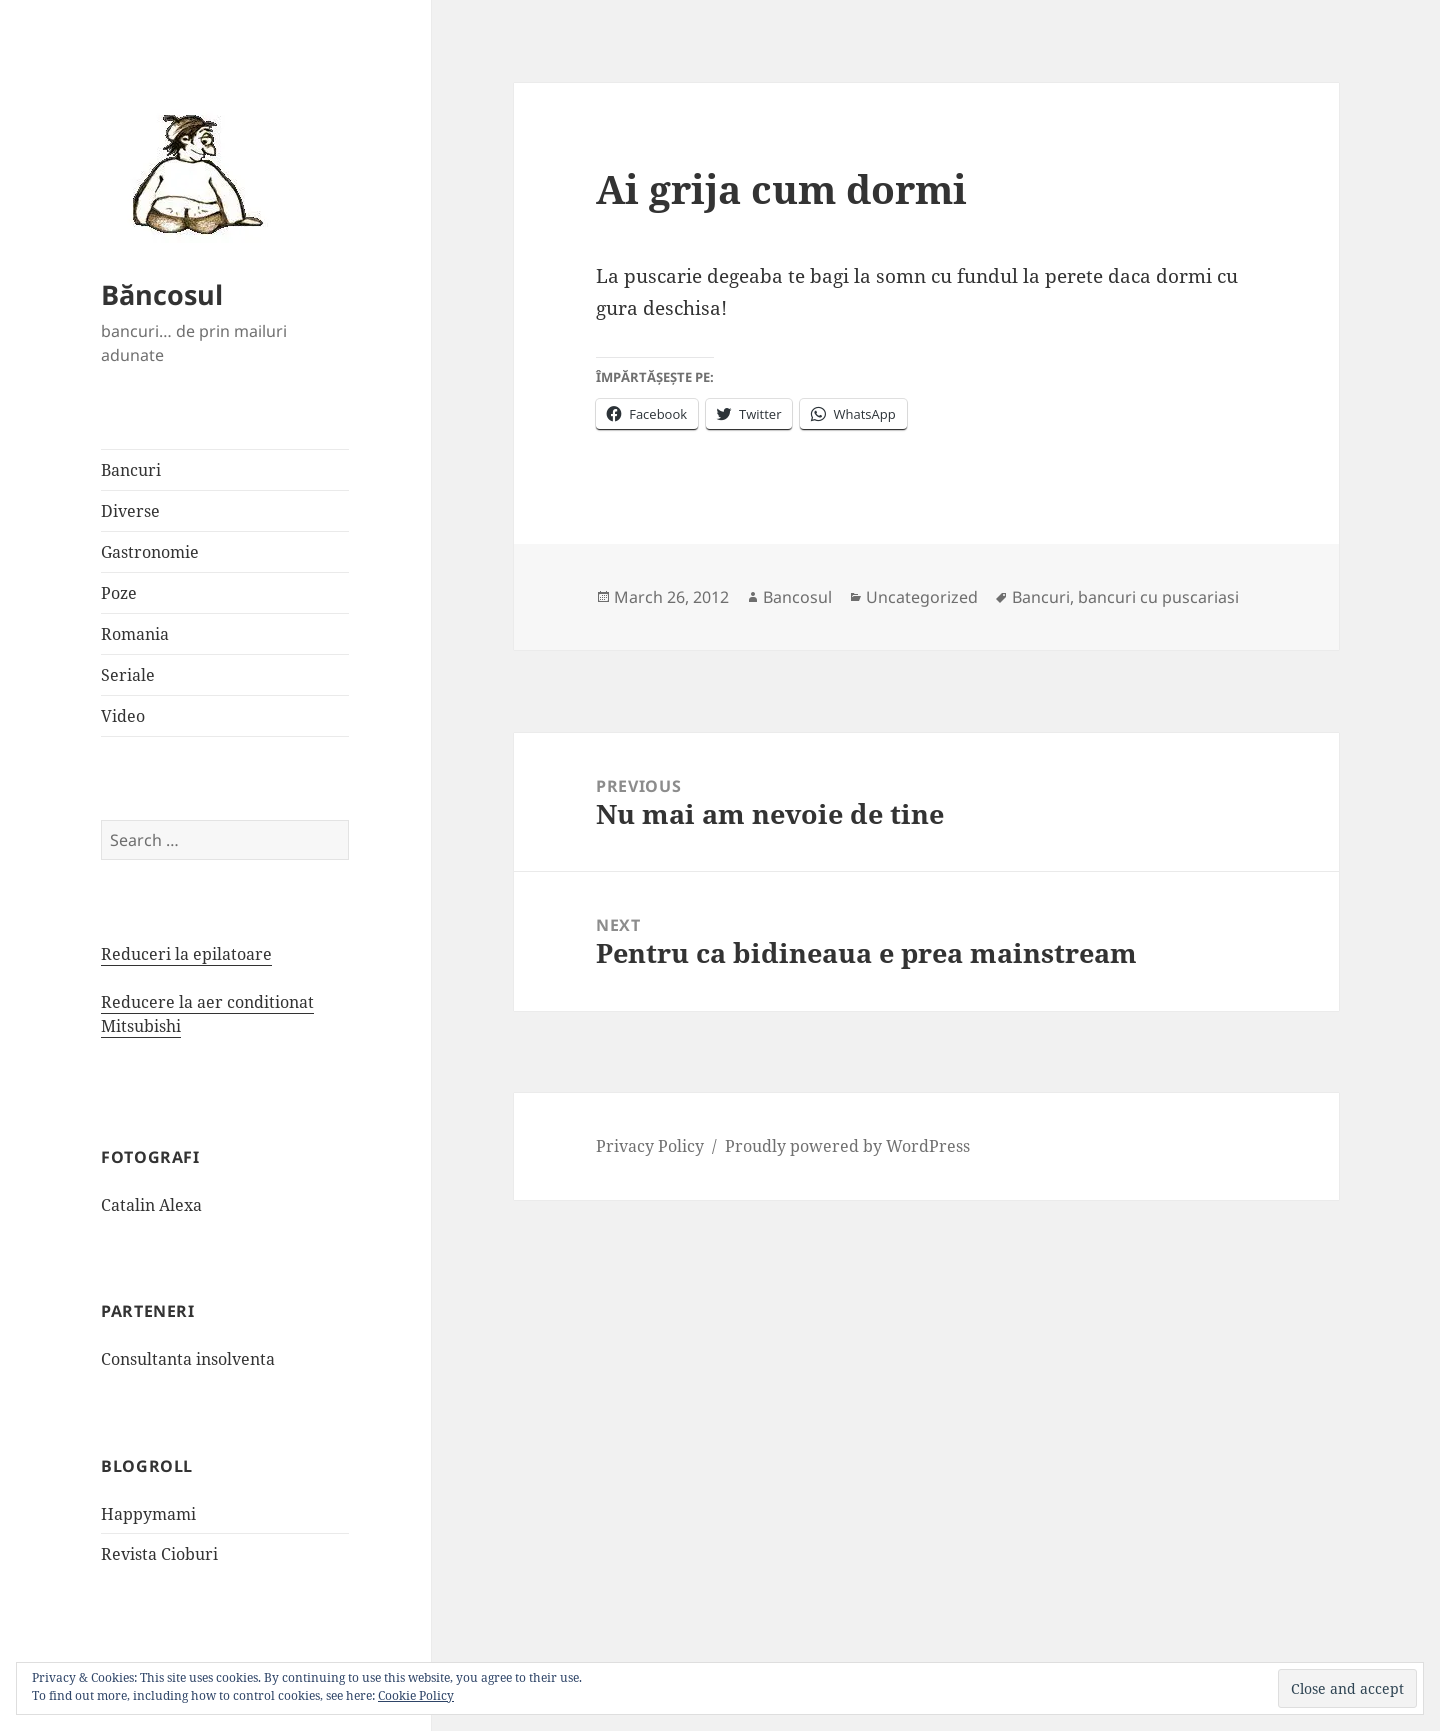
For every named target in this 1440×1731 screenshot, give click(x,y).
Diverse (130, 511)
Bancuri (131, 470)
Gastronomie (150, 552)
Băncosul (162, 294)
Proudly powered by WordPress (847, 1146)
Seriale (128, 675)
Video (123, 716)
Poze (119, 593)
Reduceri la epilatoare (186, 954)
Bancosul (797, 597)
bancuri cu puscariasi (1158, 597)
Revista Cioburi (159, 1554)
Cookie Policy (416, 1695)
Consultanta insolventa (188, 1359)
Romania (135, 634)
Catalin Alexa (151, 1205)
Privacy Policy (650, 1146)
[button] (191, 173)
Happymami (148, 1514)
